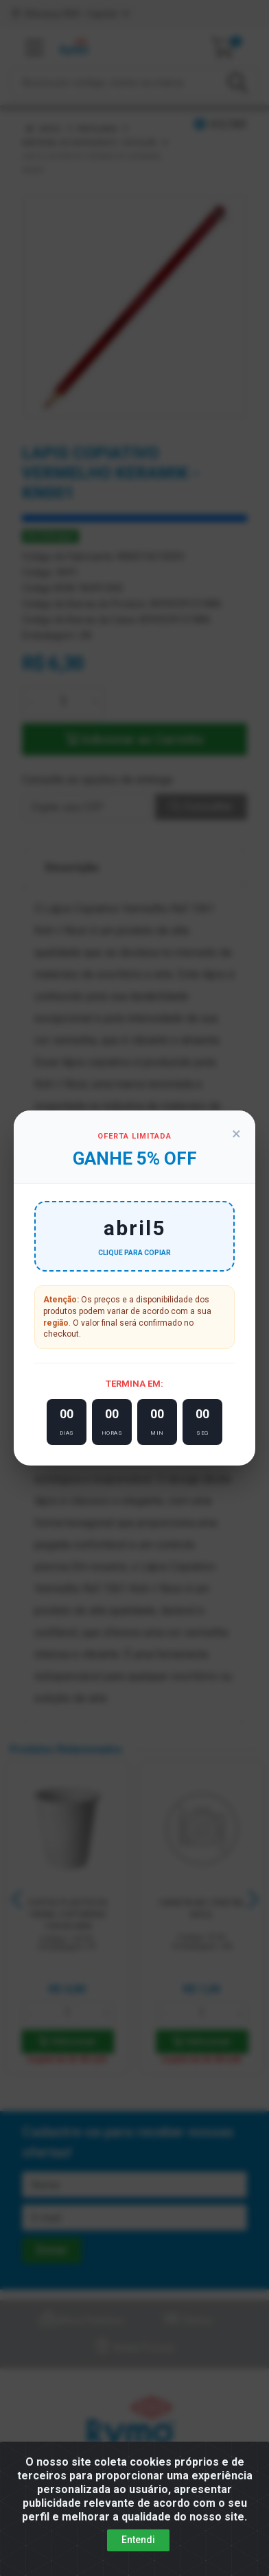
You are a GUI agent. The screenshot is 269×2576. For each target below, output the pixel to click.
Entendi (138, 2539)
